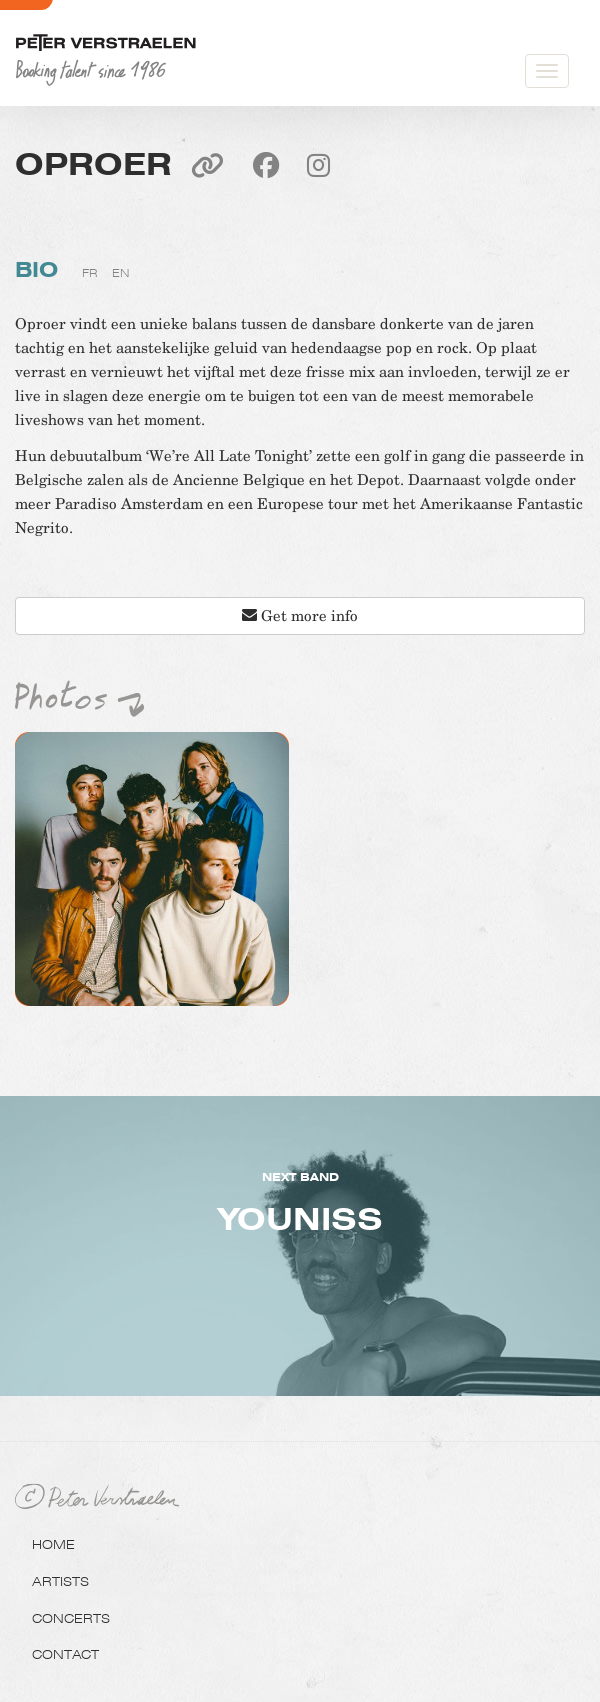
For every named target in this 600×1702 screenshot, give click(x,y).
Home (53, 1544)
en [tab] (120, 273)
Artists (60, 1581)
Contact (65, 1654)
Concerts (71, 1618)
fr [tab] (90, 273)
